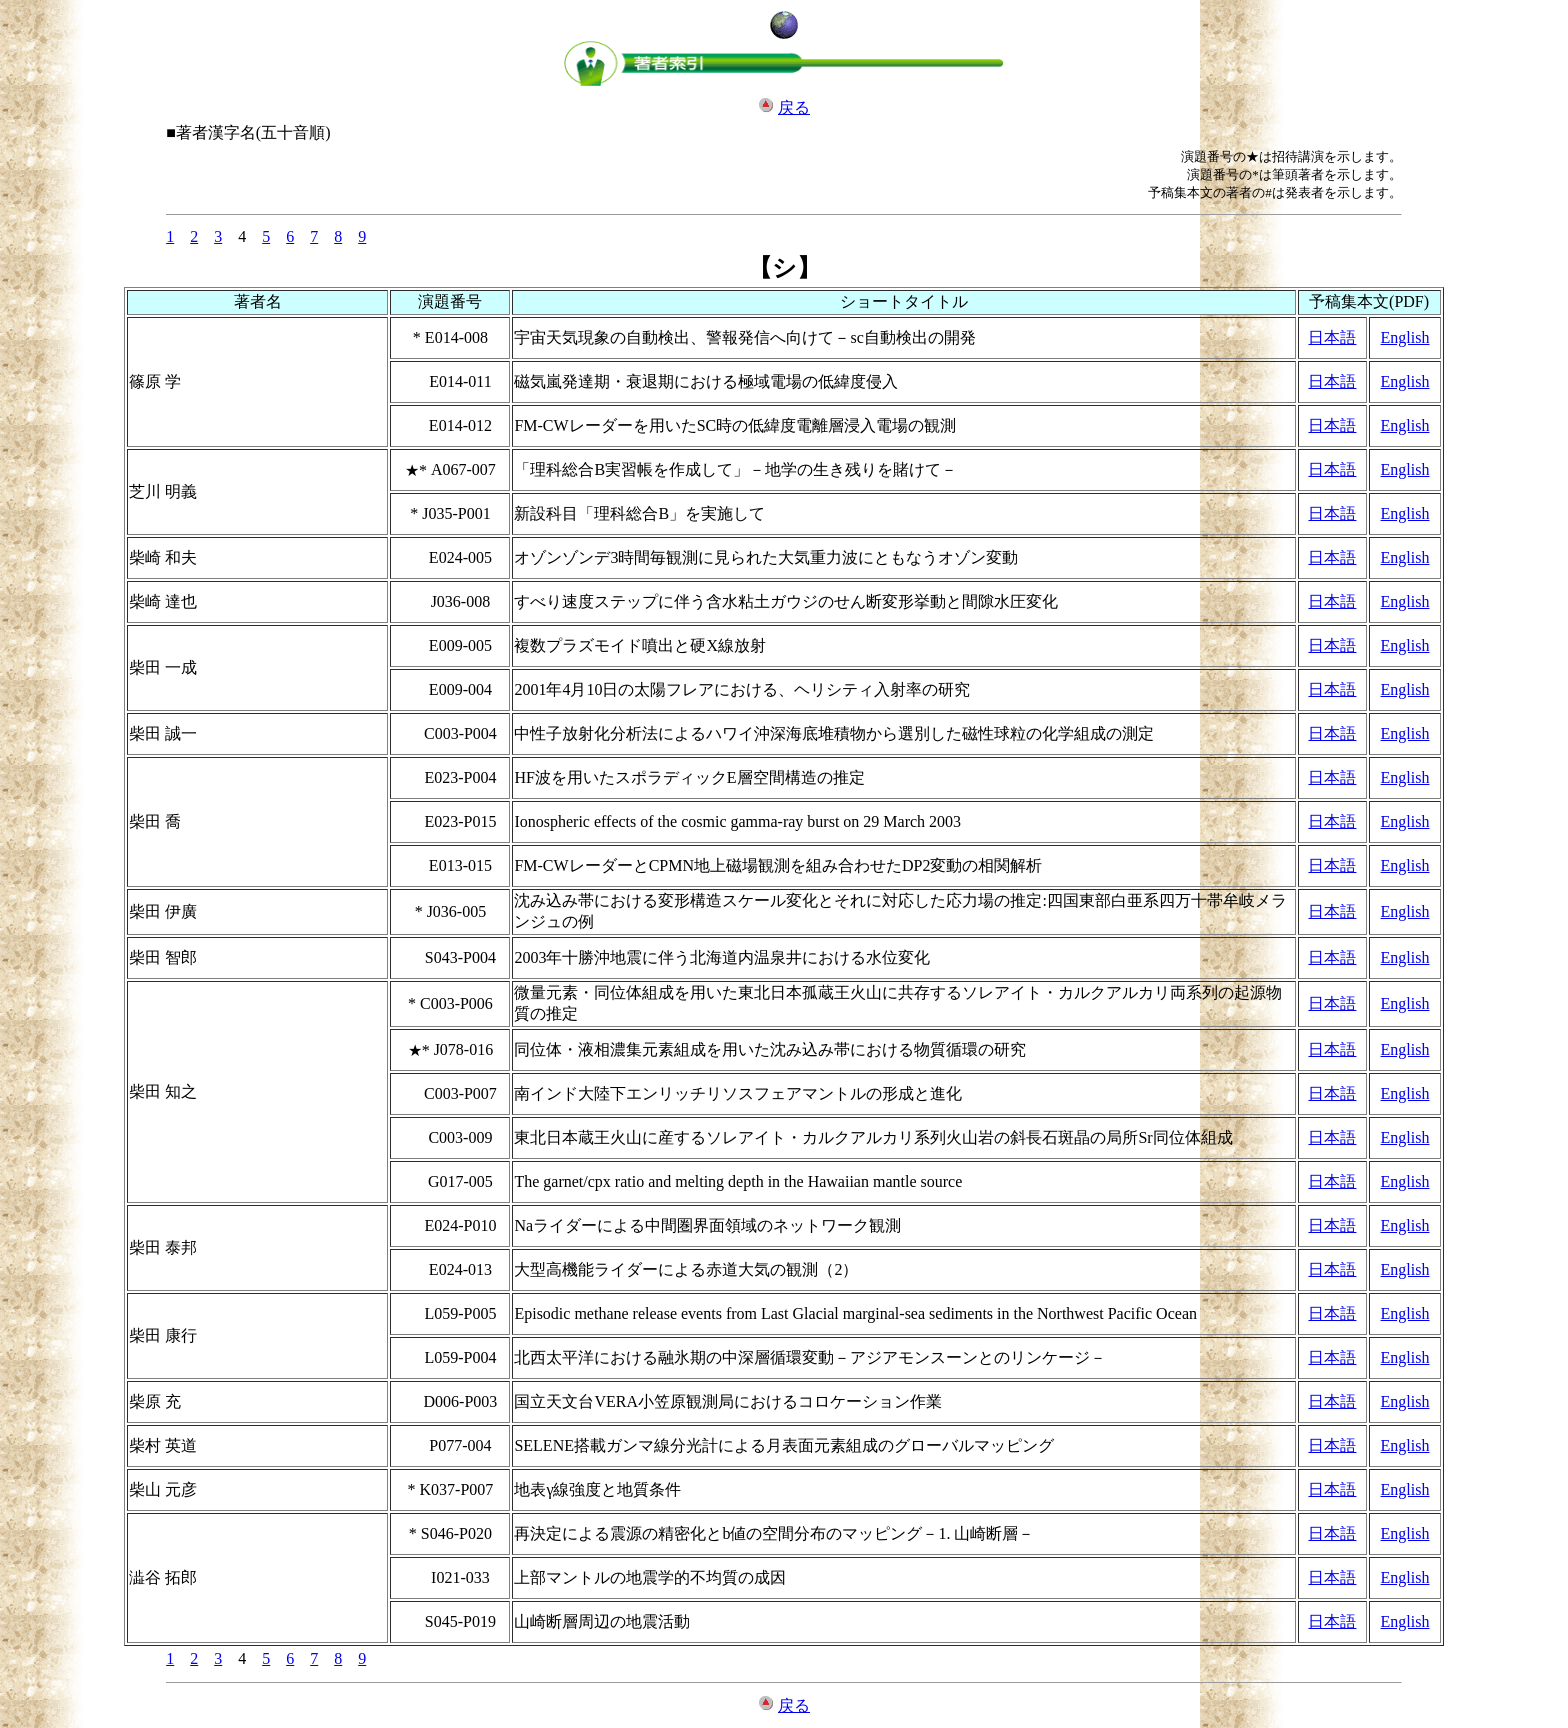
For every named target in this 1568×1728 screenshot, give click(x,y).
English (1405, 337)
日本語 (1332, 337)
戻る (794, 107)
